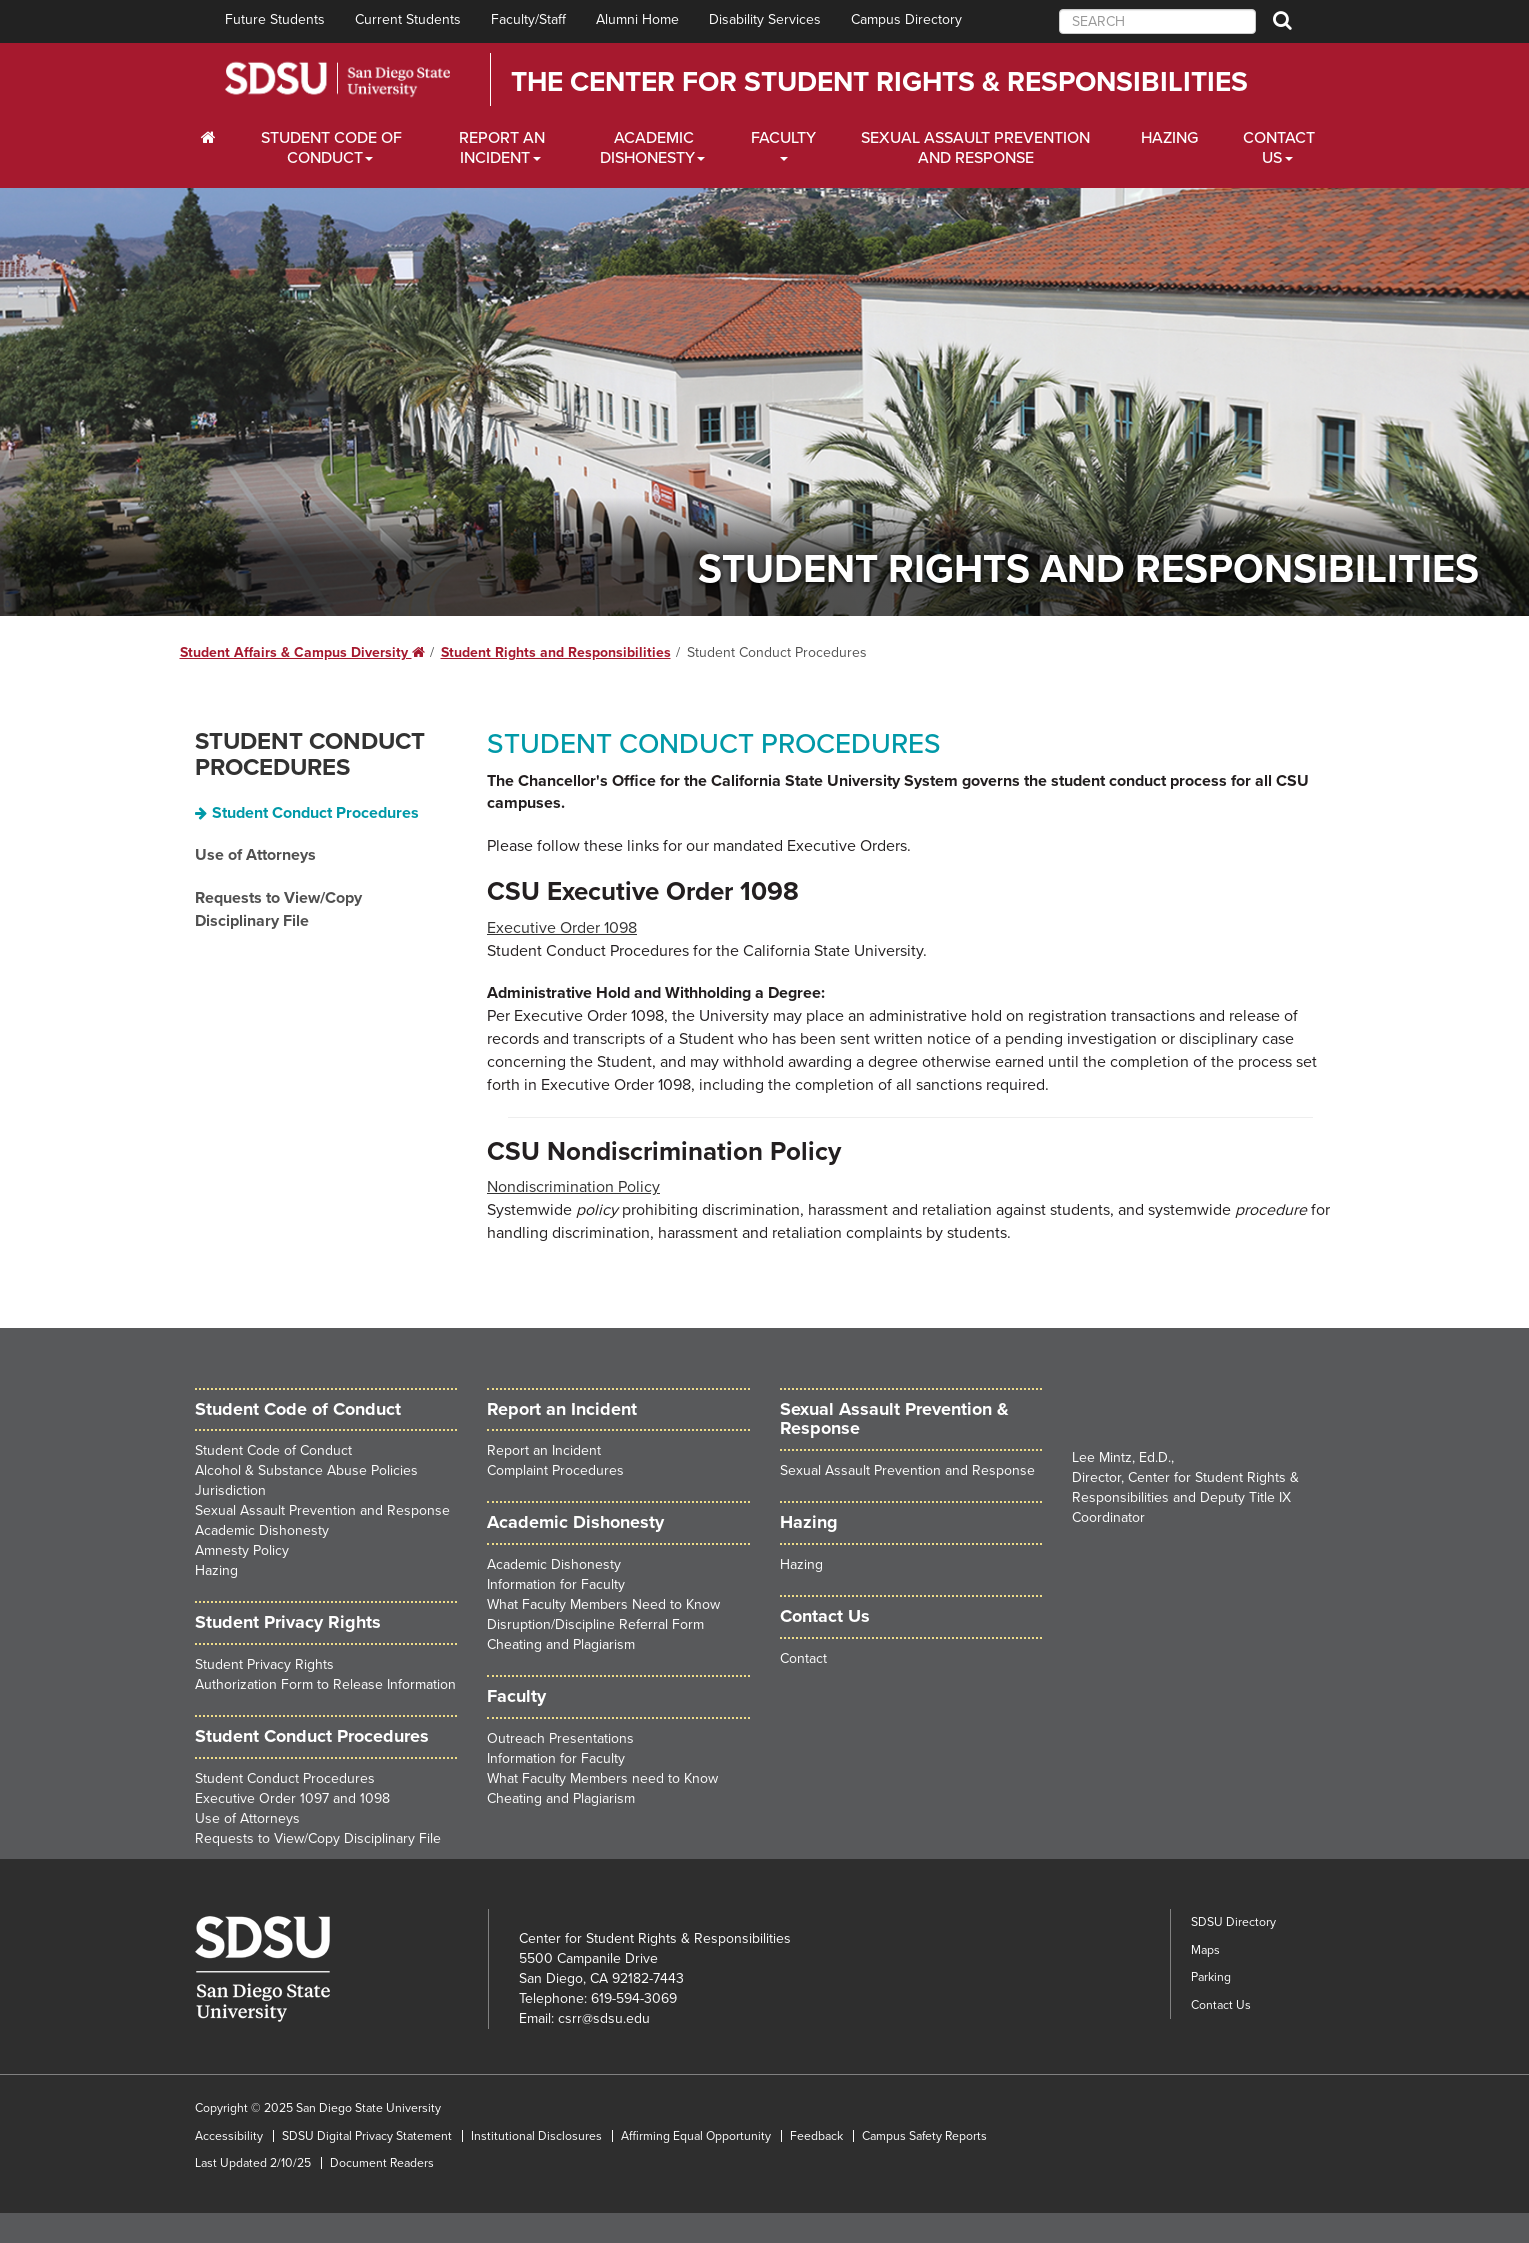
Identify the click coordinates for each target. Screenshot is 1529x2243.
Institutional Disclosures (536, 2136)
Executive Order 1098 (562, 928)
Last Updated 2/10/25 (253, 2163)
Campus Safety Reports (924, 2136)
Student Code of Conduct (298, 1409)
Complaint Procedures (555, 1470)
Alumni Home (637, 19)
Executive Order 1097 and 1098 (292, 1798)
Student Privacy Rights (264, 1664)
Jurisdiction (230, 1490)
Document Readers (382, 2163)
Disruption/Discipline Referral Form (595, 1624)
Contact (803, 1658)
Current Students (408, 19)
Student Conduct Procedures (310, 754)
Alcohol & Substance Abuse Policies (306, 1470)
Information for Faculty (556, 1584)
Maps (1205, 1950)
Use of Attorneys (255, 855)
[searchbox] (1157, 21)
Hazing (1169, 138)
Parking (1211, 1977)
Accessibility (229, 2136)
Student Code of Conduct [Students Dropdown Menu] (331, 148)
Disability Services (765, 19)
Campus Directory (906, 19)
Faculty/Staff (528, 19)
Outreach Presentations (560, 1738)
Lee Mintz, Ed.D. (1121, 1457)
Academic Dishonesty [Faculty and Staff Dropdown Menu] (647, 148)
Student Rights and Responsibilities (556, 652)
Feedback (816, 2136)
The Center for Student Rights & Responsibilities (879, 82)
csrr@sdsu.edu (604, 2018)
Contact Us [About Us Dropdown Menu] (1279, 148)
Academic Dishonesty (262, 1530)
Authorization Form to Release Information (325, 1684)
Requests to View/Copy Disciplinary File (278, 909)
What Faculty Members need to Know (602, 1778)
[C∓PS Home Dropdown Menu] (215, 138)
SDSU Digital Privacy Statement (367, 2136)
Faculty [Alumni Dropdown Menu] (783, 138)
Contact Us (1221, 2005)
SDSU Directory (1233, 1922)
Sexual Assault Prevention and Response (975, 148)
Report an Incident (544, 1450)
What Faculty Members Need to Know (603, 1604)
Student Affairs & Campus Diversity (302, 652)
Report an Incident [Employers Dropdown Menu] (502, 148)
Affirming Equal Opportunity (696, 2136)
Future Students (275, 19)
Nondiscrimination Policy (573, 1187)
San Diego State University (337, 79)
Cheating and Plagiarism (561, 1644)
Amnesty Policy (242, 1550)
